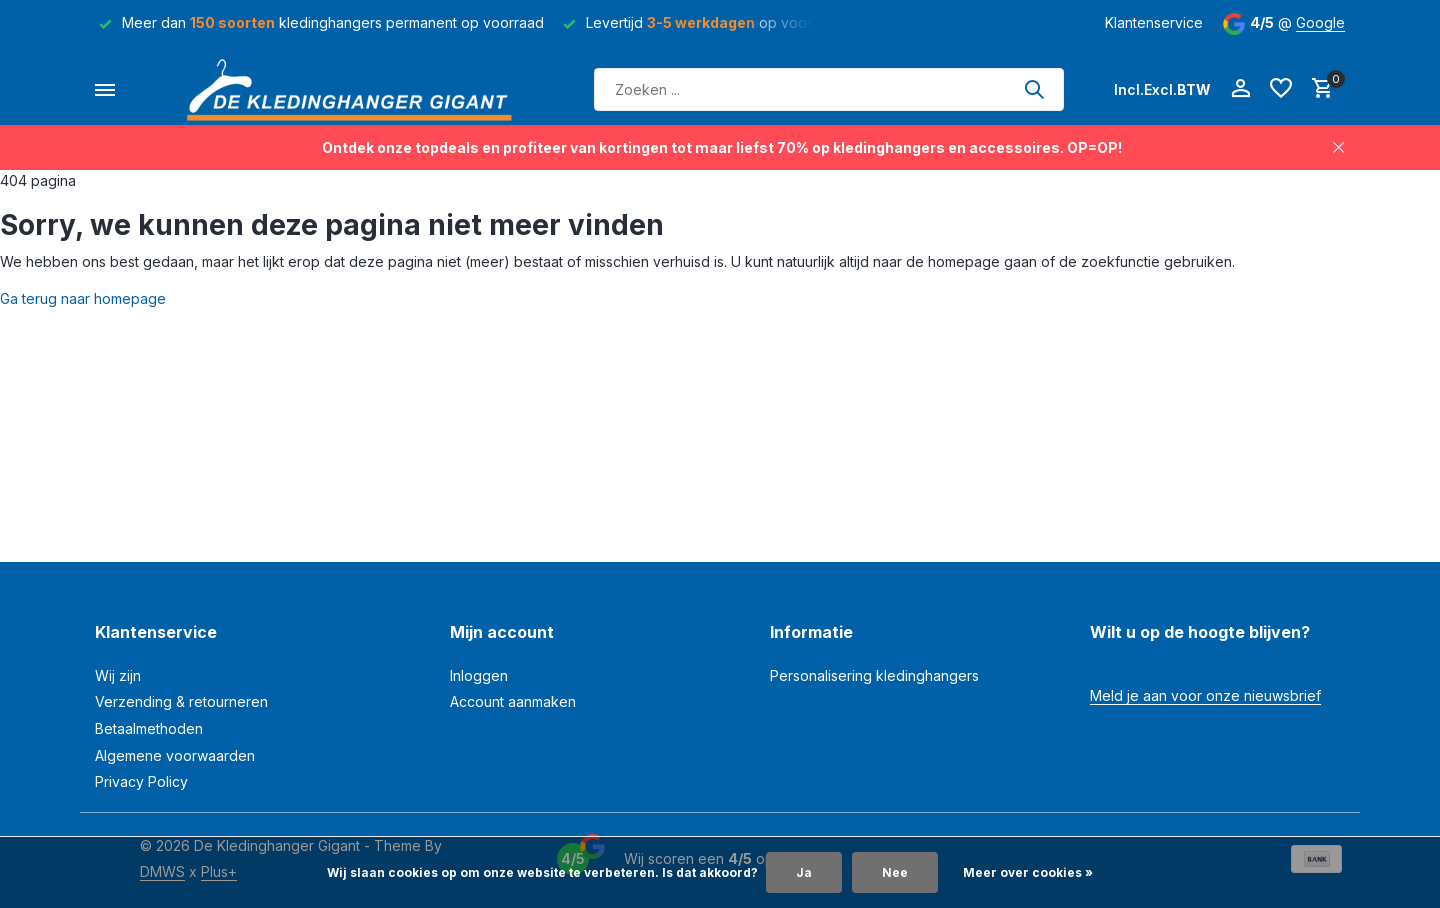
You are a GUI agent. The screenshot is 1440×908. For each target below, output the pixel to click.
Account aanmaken (513, 701)
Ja (804, 872)
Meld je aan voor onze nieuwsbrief (1205, 695)
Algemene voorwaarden (175, 755)
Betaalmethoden (149, 728)
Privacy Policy (141, 781)
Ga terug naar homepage (83, 298)
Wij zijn (118, 675)
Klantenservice (1154, 22)
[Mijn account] (1240, 89)
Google (1320, 22)
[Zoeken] (829, 89)
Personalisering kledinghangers (874, 675)
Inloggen (479, 675)
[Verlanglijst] (1281, 89)
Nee (895, 872)
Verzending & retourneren (181, 701)
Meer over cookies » (1028, 872)
